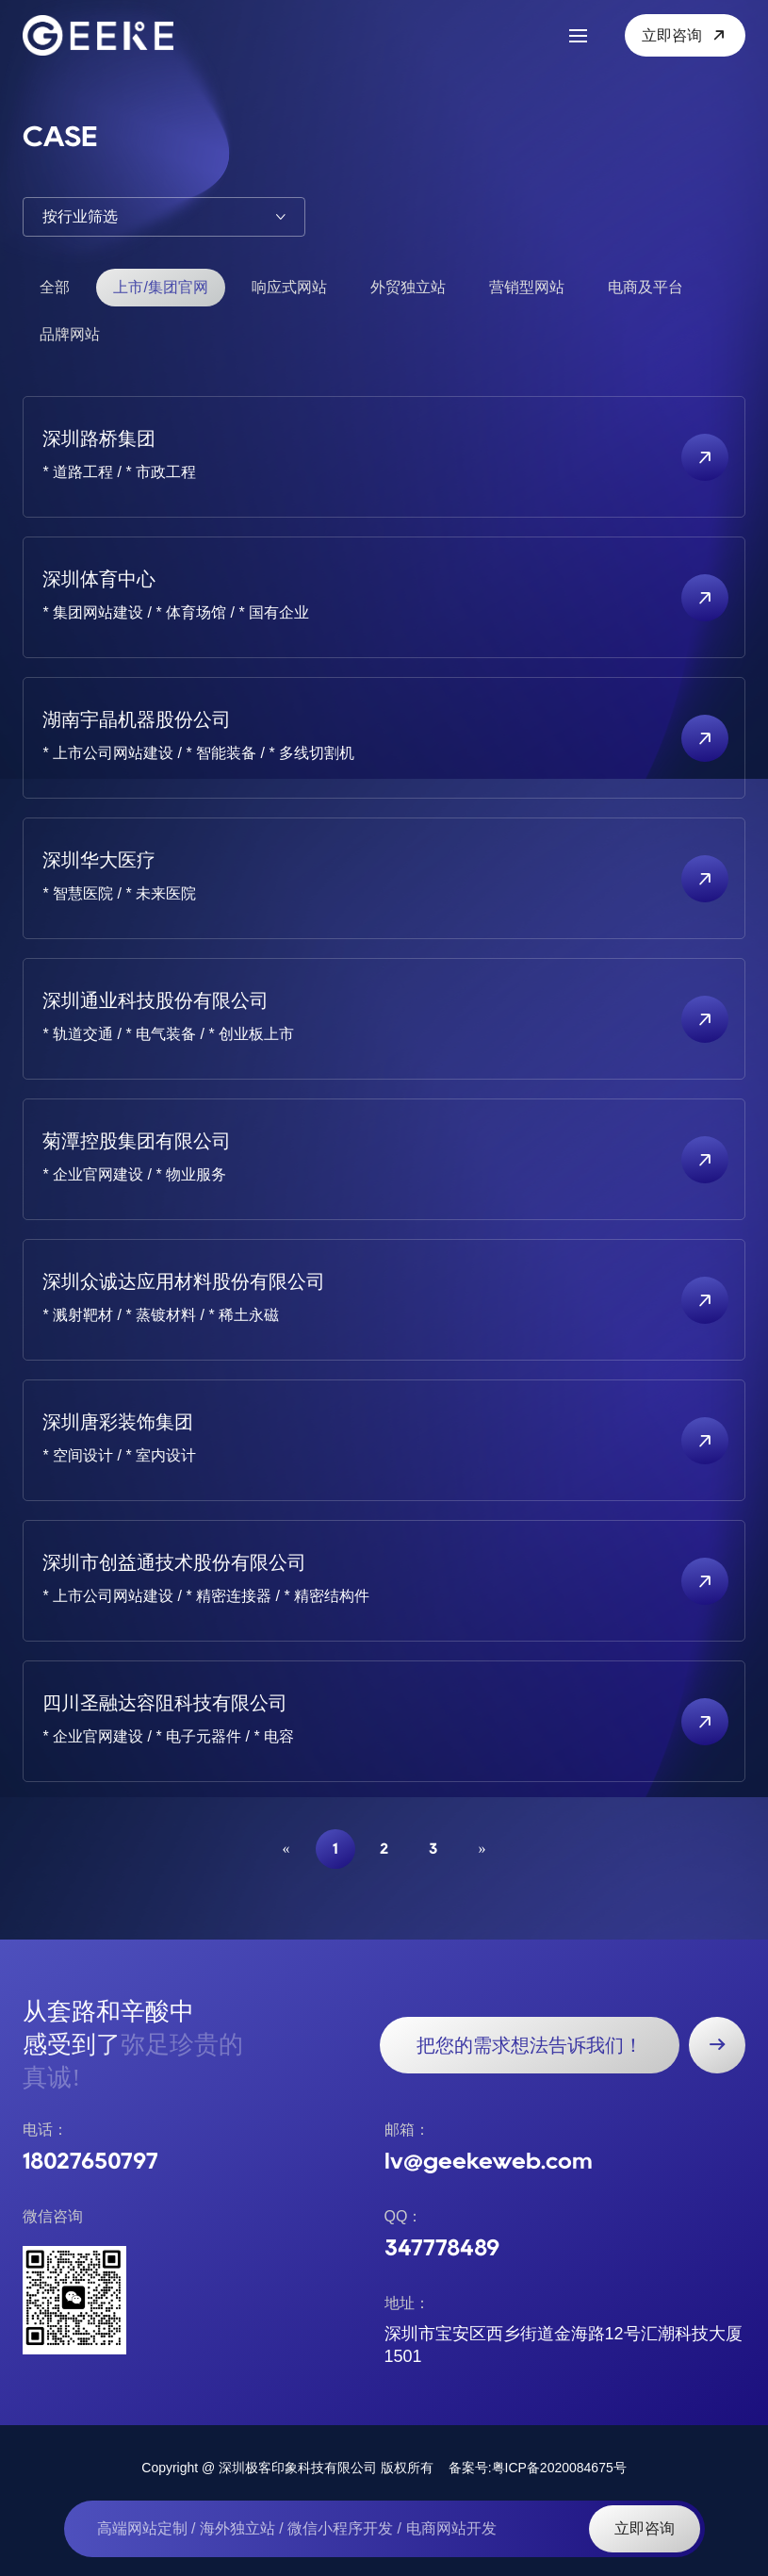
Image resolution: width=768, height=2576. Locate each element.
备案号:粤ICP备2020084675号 (538, 2467)
